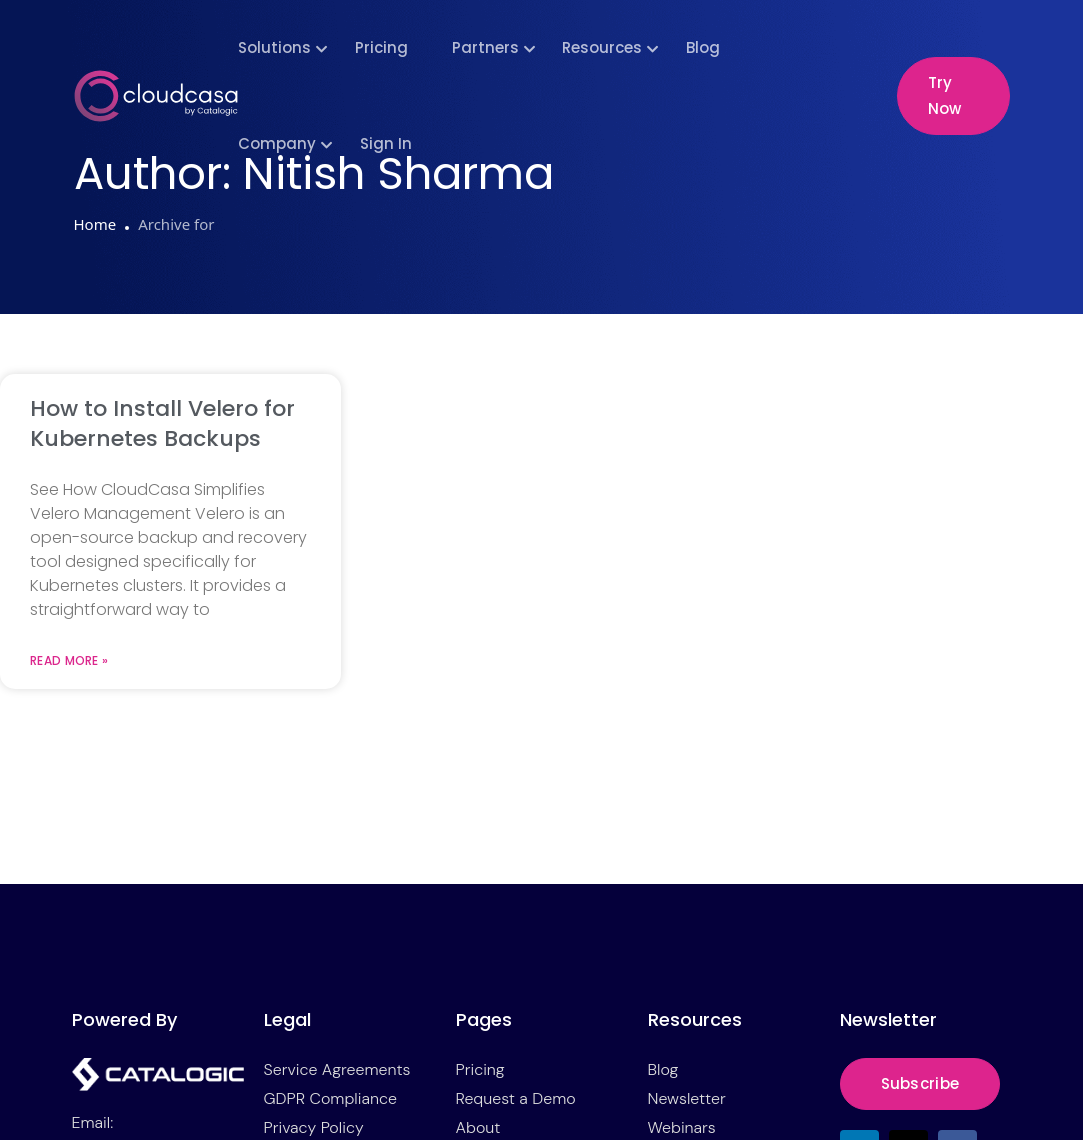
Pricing (381, 47)
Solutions (274, 47)
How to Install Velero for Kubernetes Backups (162, 423)
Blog (703, 47)
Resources (602, 47)
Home (95, 224)
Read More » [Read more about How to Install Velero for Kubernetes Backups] (69, 661)
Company (277, 143)
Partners (485, 47)
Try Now (944, 95)
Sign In (386, 143)
